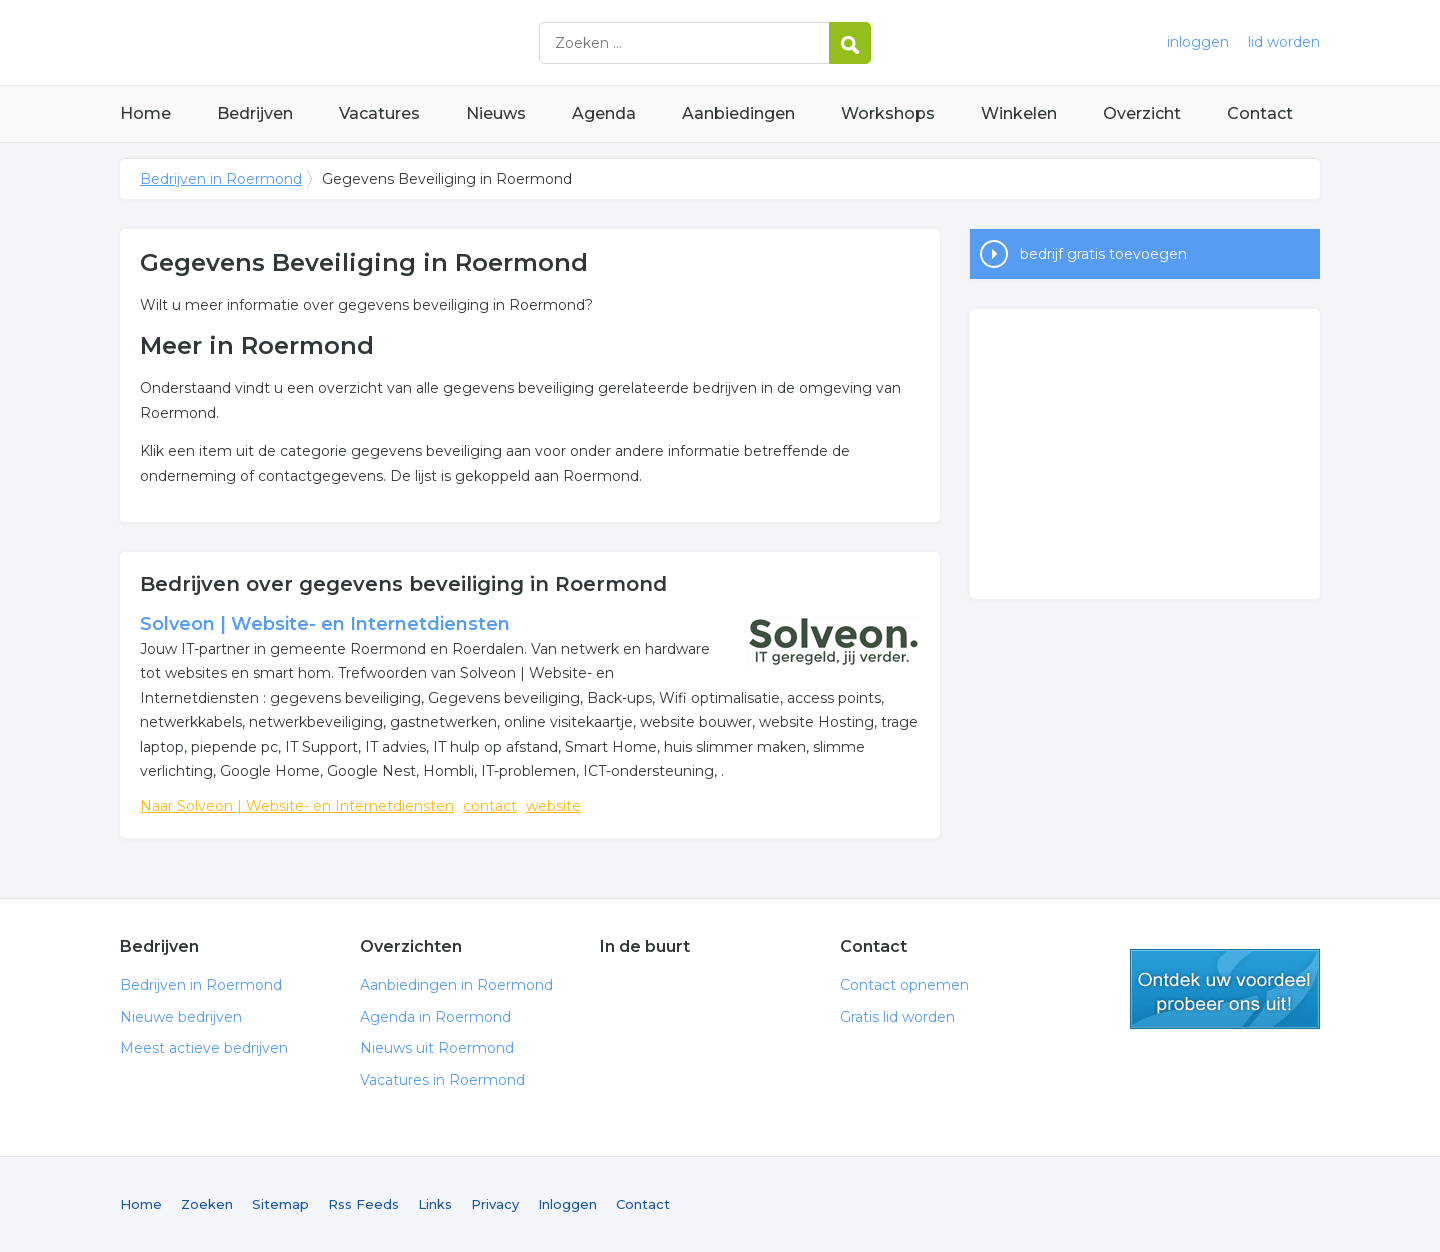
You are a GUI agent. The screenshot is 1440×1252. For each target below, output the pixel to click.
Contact (1260, 113)
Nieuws (496, 113)
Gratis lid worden (897, 1017)
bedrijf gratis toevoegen (1103, 254)
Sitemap (280, 1204)
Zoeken (207, 1204)
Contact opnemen (904, 985)
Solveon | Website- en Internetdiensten (325, 624)
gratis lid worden (1225, 989)
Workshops (888, 113)
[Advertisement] (1145, 454)
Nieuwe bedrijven (181, 1017)
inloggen (1198, 42)
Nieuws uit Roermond (437, 1048)
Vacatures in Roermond (442, 1080)
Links (435, 1204)
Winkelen (1019, 113)
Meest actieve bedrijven (204, 1048)
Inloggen (567, 1204)
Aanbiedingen (738, 113)
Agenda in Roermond (435, 1017)
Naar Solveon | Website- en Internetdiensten (297, 806)
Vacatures (379, 113)
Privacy (495, 1204)
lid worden (1284, 42)
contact (490, 806)
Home (145, 113)
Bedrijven (255, 113)
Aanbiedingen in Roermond (456, 985)
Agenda (604, 113)
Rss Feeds (363, 1204)
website (553, 806)
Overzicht (1142, 113)
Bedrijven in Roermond (370, 42)
